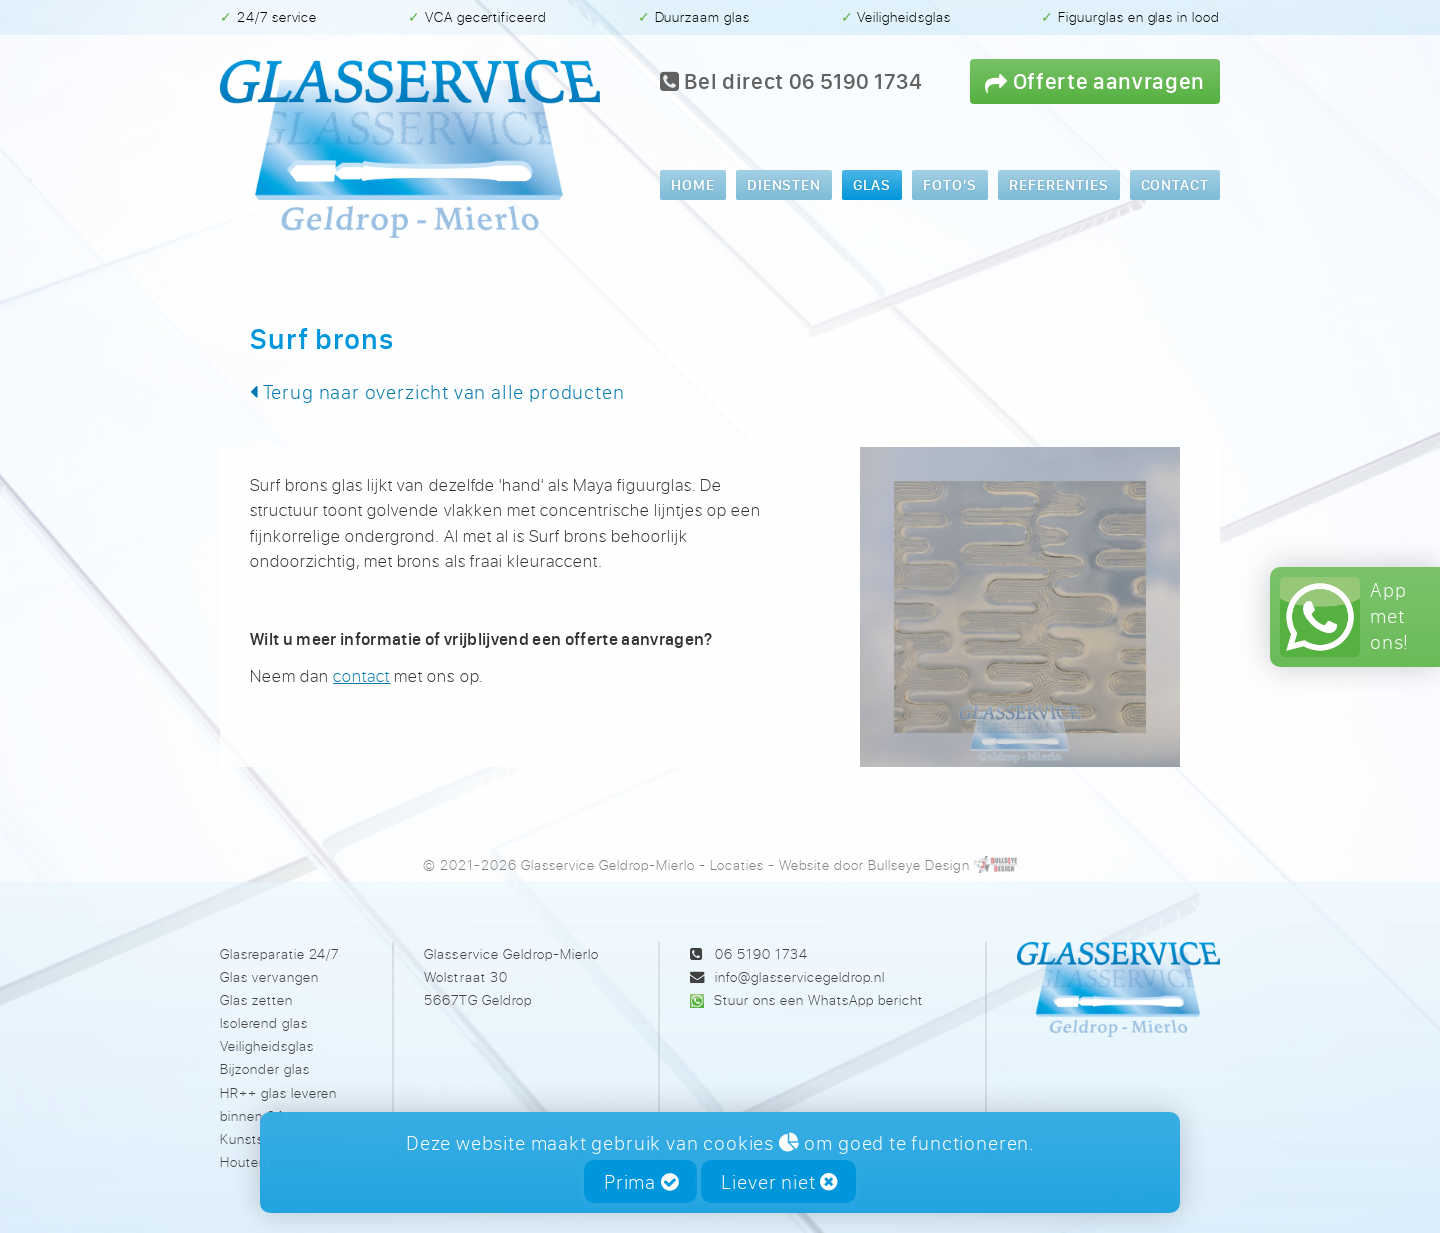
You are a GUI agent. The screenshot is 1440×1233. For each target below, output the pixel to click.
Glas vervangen (269, 976)
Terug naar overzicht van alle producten (437, 391)
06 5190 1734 (761, 953)
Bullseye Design (918, 864)
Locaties (737, 864)
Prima (641, 1181)
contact (361, 675)
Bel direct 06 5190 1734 (791, 81)
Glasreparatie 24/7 (279, 953)
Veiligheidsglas (267, 1045)
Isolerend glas (264, 1022)
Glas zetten (256, 999)
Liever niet (779, 1181)
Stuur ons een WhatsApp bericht (818, 999)
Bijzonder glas (265, 1068)
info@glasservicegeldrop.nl (800, 976)
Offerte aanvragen (1095, 80)
